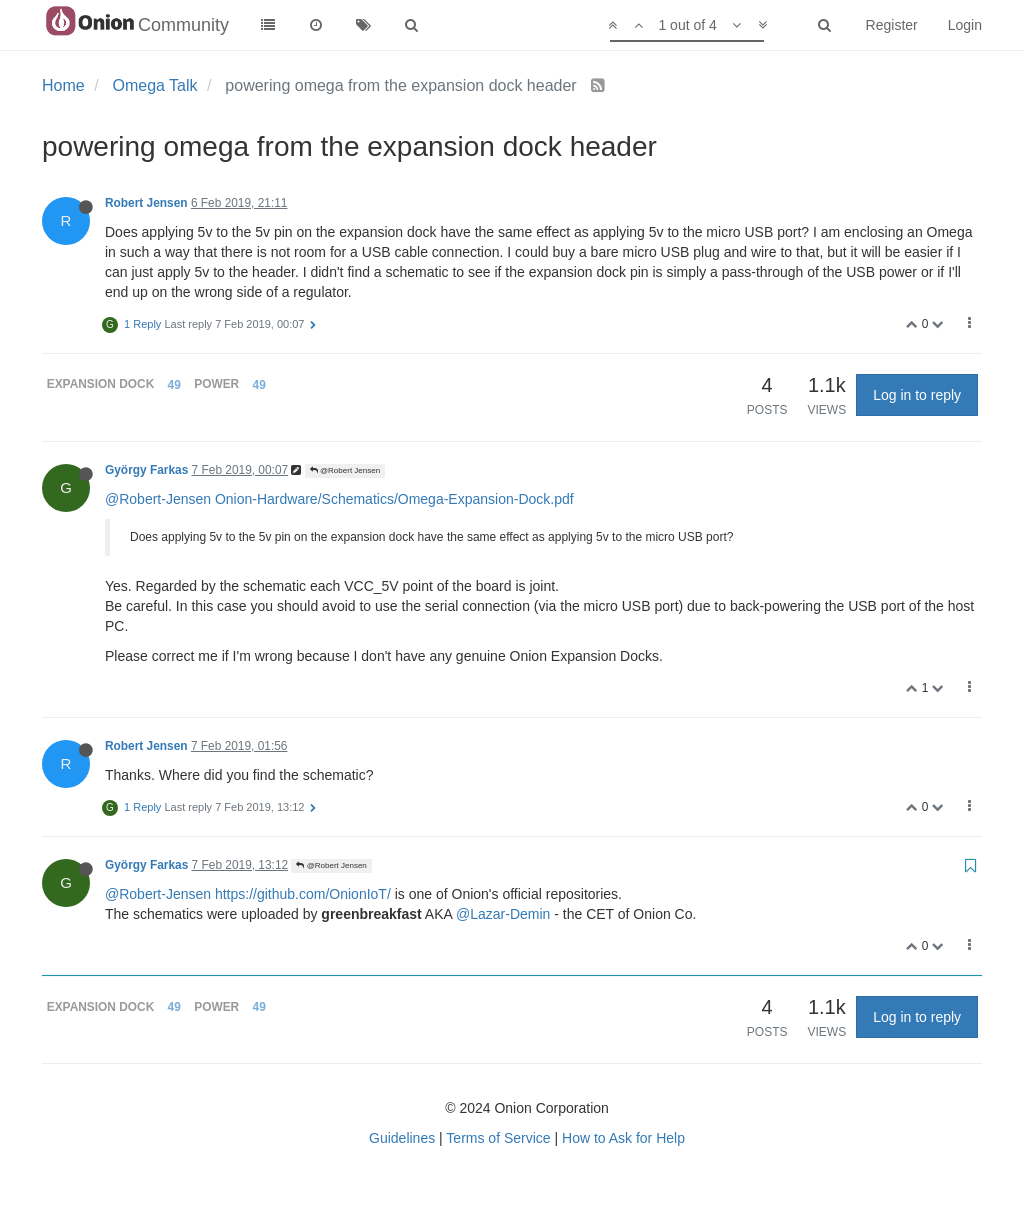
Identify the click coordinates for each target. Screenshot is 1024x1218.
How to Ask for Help (623, 1138)
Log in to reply (917, 395)
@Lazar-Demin (503, 914)
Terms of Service (498, 1138)
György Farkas (146, 470)
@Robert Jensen (345, 470)
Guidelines (402, 1138)
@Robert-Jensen (158, 499)
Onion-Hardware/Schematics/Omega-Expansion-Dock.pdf (394, 499)
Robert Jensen (146, 203)
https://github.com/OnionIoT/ (303, 894)
